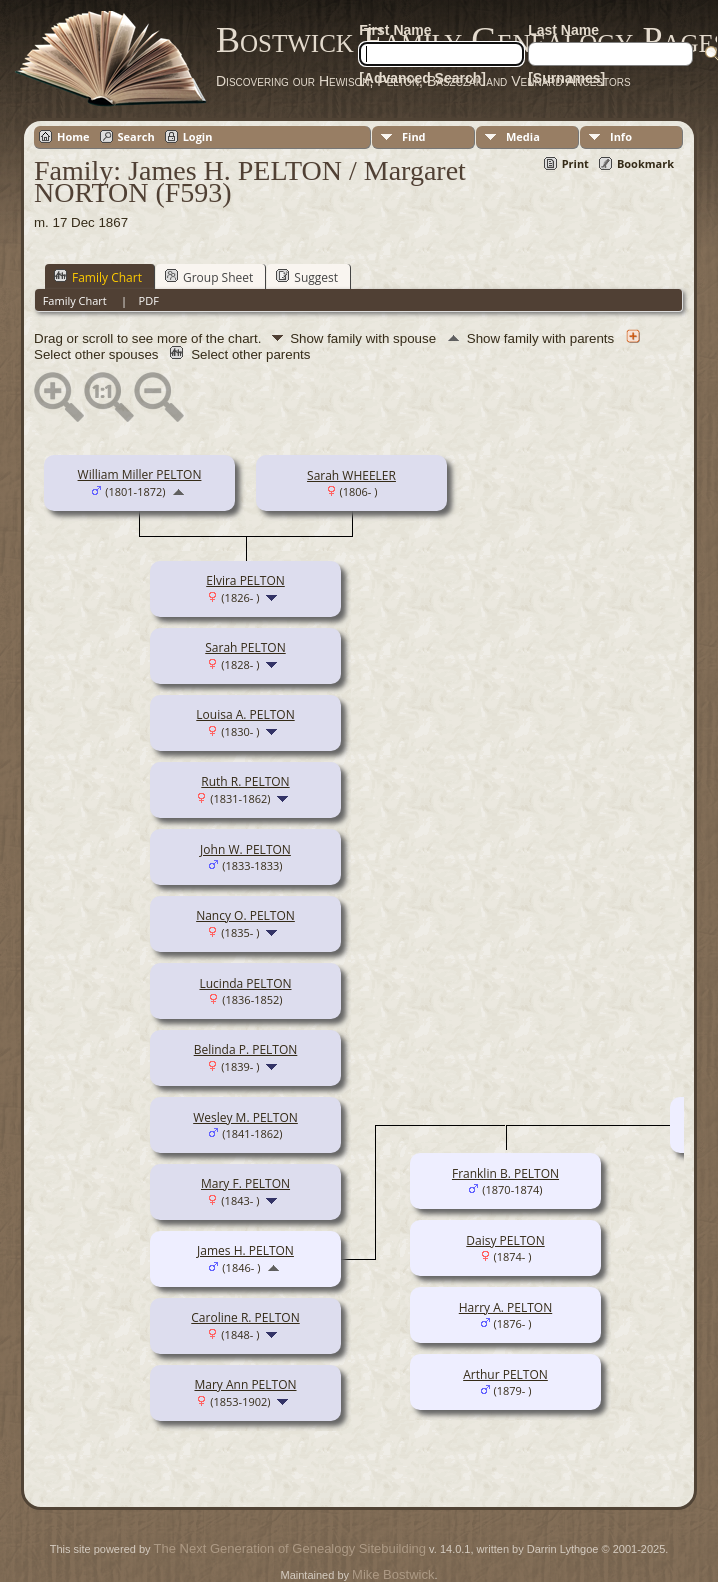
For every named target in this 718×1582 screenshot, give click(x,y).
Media (523, 136)
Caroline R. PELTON (245, 1317)
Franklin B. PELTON (505, 1173)
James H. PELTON (245, 1250)
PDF (149, 300)
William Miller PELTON (140, 474)
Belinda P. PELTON (246, 1049)
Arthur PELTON (505, 1374)
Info (621, 136)
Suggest (307, 277)
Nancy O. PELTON (245, 915)
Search (136, 136)
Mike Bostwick (393, 1574)
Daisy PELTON (505, 1240)
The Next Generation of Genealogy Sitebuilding (290, 1548)
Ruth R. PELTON (245, 781)
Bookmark (645, 163)
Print (575, 163)
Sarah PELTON (245, 647)
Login (198, 136)
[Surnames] (566, 78)
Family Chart (98, 277)
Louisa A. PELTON (245, 714)
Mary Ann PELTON (245, 1384)
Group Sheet (209, 277)
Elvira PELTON (245, 580)
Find (414, 136)
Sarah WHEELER (351, 475)
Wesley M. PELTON (245, 1117)
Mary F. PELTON (245, 1183)
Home (73, 136)
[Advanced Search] (422, 78)
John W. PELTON (245, 849)
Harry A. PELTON (505, 1307)
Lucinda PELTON (245, 983)
